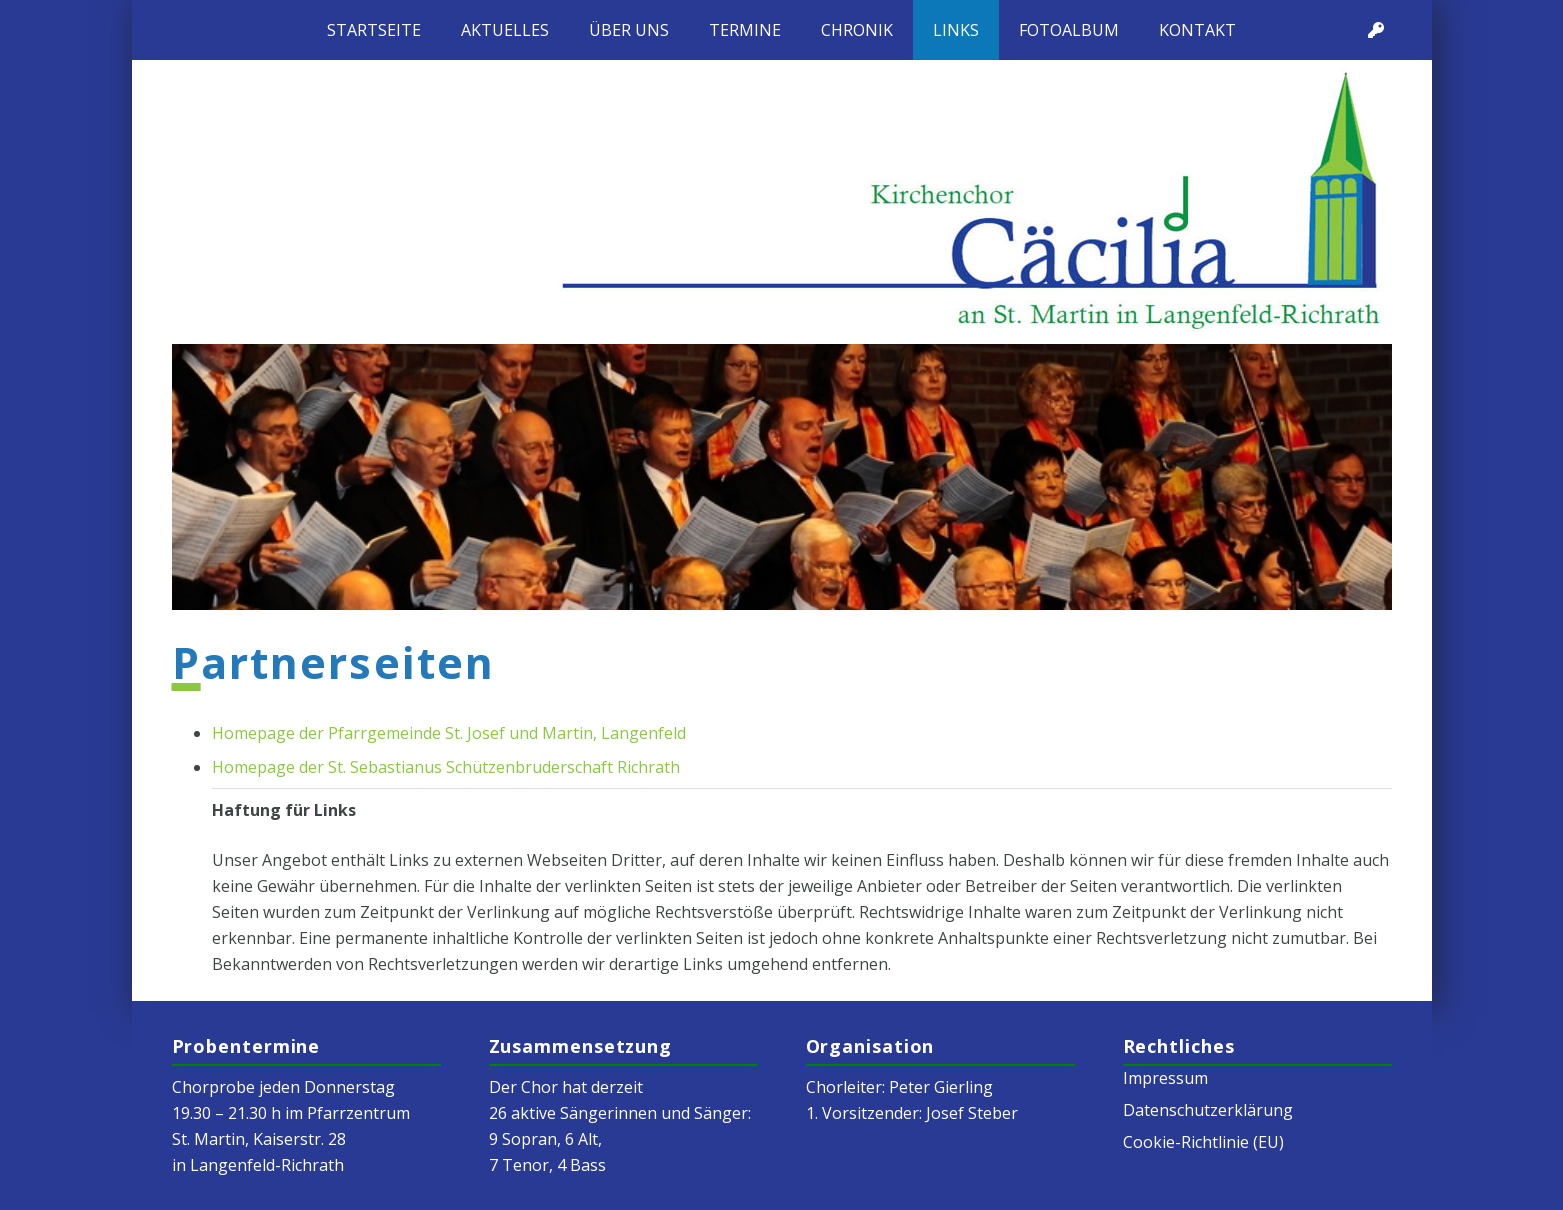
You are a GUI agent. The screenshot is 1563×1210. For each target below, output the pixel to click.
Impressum (1165, 1078)
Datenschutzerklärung (1208, 1110)
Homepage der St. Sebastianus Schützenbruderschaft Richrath (446, 767)
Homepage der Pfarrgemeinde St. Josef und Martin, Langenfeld (449, 733)
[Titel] (1376, 30)
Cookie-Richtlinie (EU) (1203, 1142)
